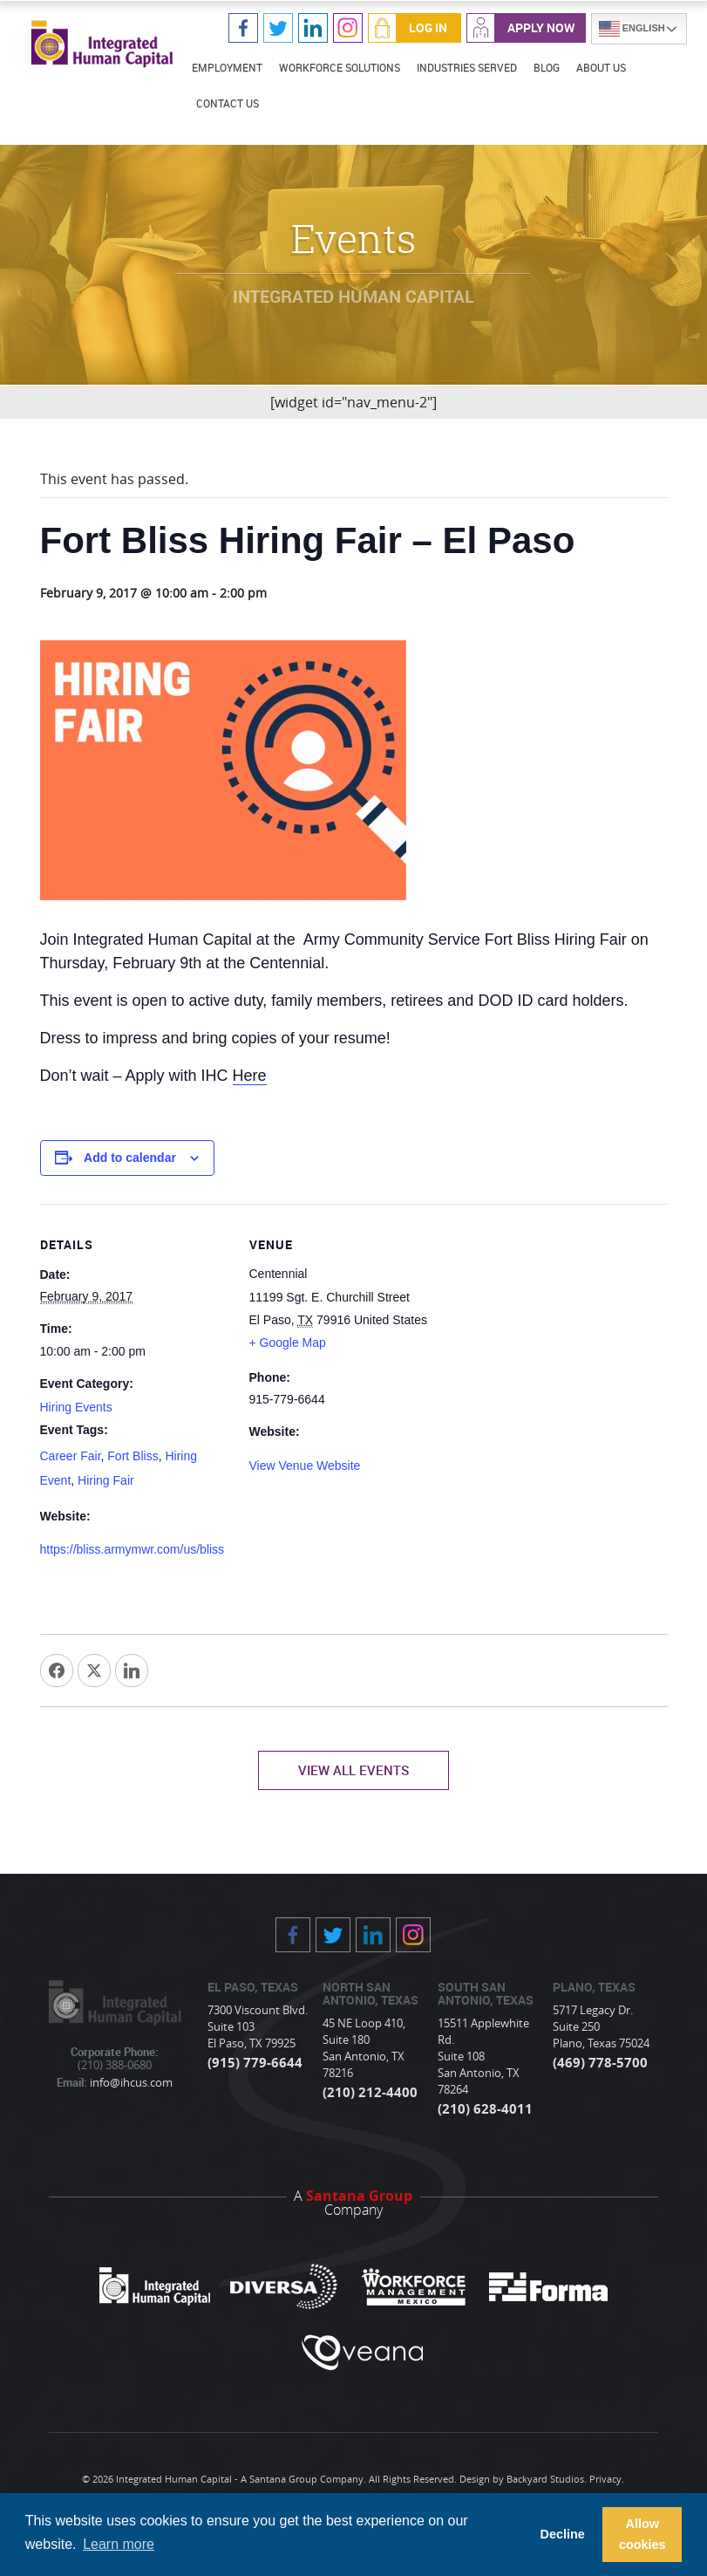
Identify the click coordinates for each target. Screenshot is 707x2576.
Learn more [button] (118, 2544)
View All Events (353, 1771)
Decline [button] (562, 2534)
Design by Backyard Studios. (523, 2479)
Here (250, 1075)
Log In (428, 27)
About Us (601, 67)
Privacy (605, 2479)
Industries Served (467, 67)
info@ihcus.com (130, 2084)
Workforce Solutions (339, 67)
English (632, 28)
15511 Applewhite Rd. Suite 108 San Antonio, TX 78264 (483, 2057)
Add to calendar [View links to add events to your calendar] (130, 1158)
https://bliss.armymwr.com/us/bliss (132, 1550)
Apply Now (540, 27)
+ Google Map (287, 1342)
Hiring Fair (106, 1480)
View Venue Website (305, 1465)
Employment (227, 67)
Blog (547, 67)
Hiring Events (76, 1407)
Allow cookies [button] (642, 2534)
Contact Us (227, 103)
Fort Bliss (132, 1456)
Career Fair (70, 1456)
